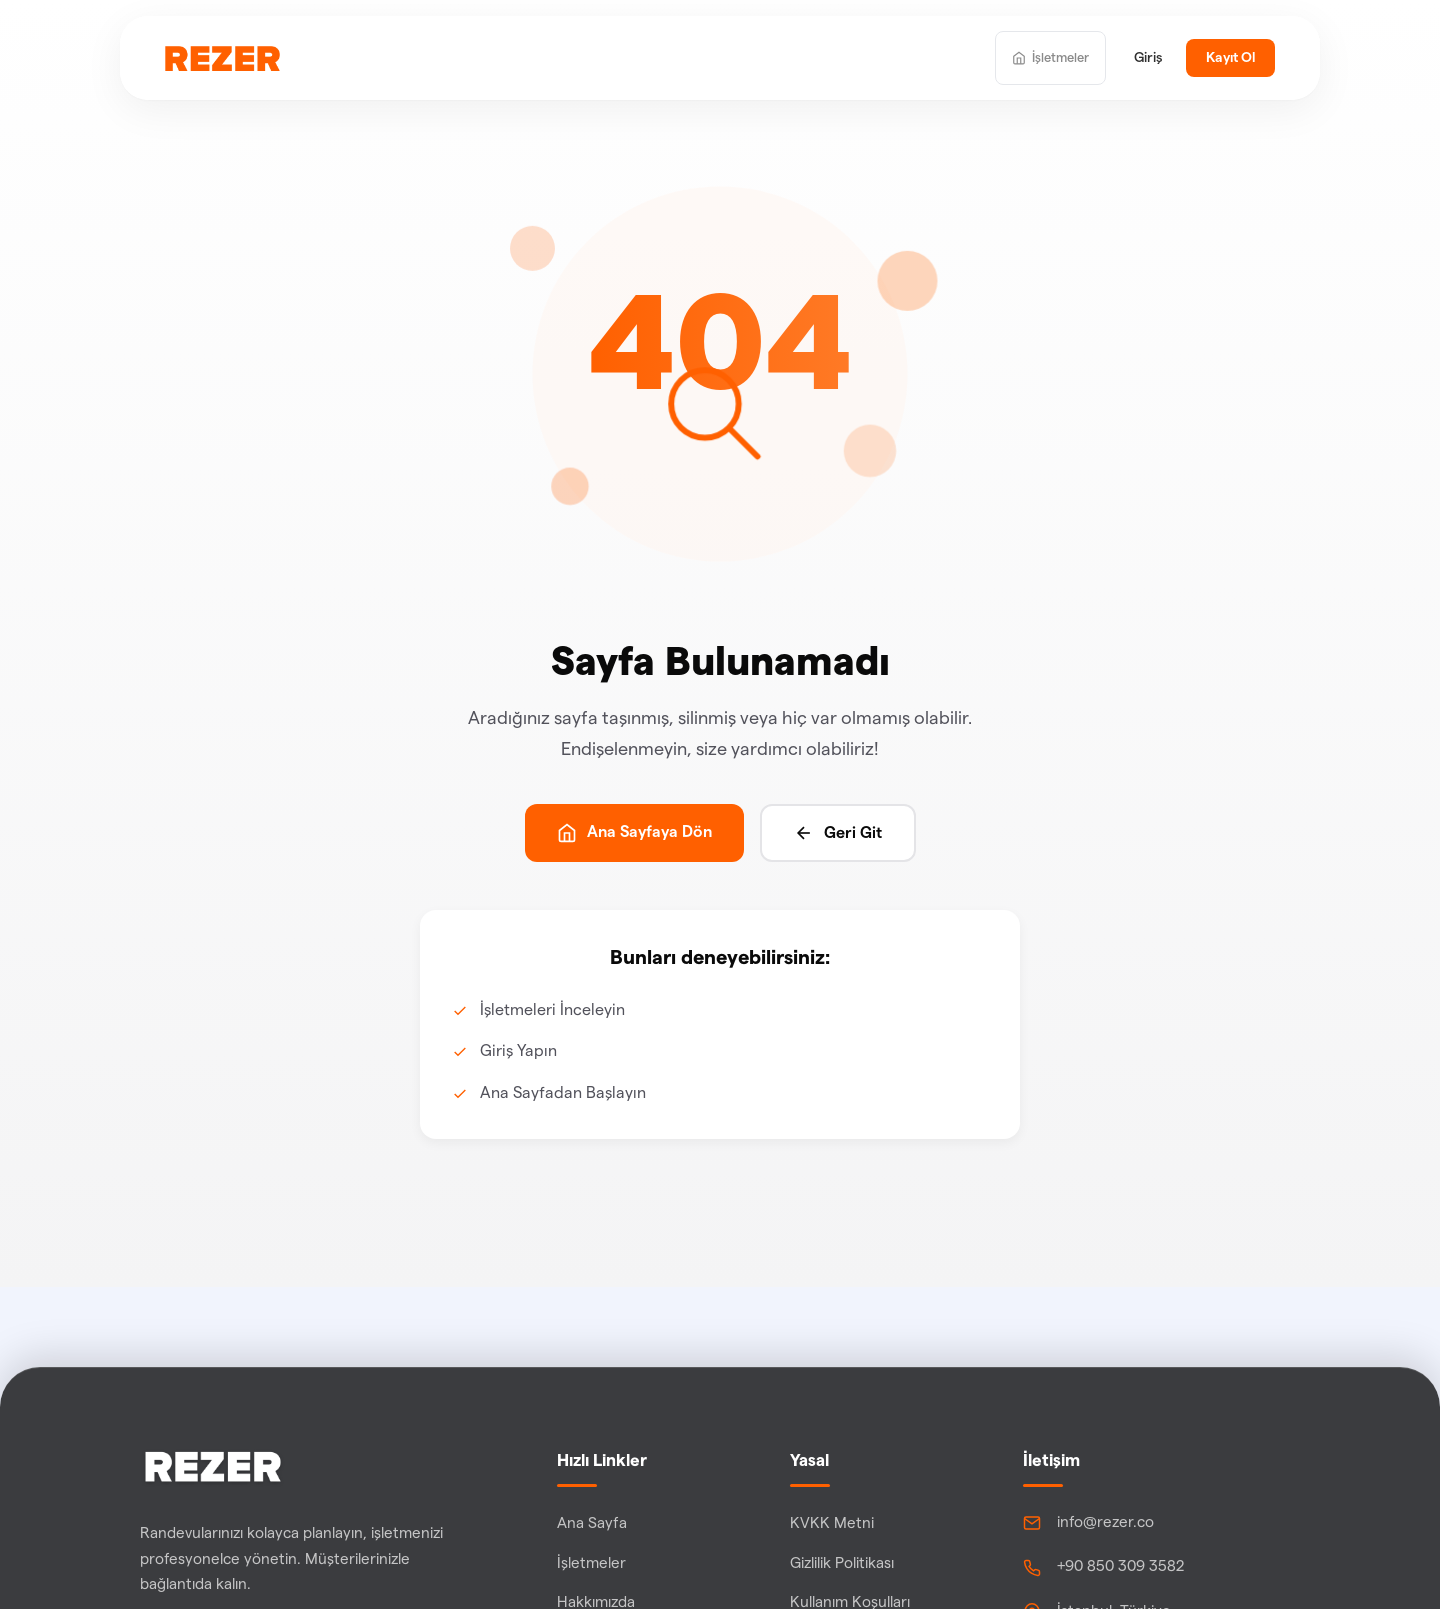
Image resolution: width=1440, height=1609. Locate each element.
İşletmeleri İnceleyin (552, 1010)
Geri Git (838, 833)
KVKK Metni (832, 1523)
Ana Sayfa (592, 1523)
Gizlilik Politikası (842, 1563)
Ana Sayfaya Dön (634, 833)
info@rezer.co (1105, 1522)
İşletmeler (591, 1563)
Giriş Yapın (518, 1051)
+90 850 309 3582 (1121, 1566)
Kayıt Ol (1230, 58)
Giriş (1148, 58)
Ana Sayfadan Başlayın (563, 1093)
